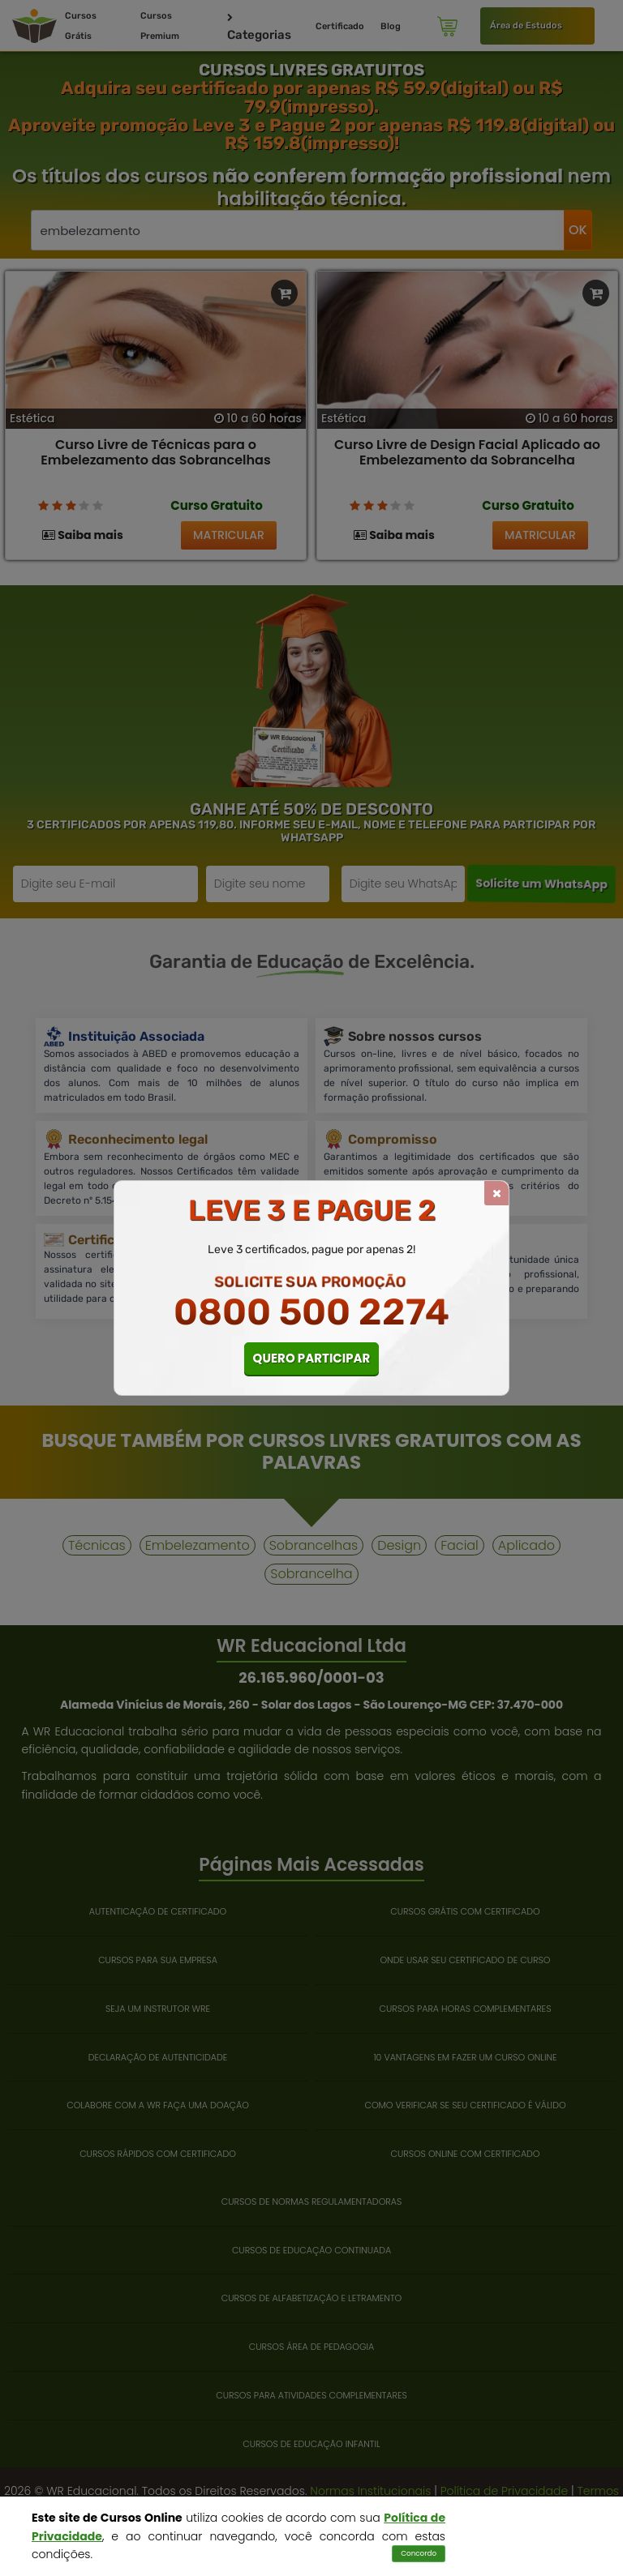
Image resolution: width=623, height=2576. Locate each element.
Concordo (418, 2553)
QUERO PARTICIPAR (312, 1358)
